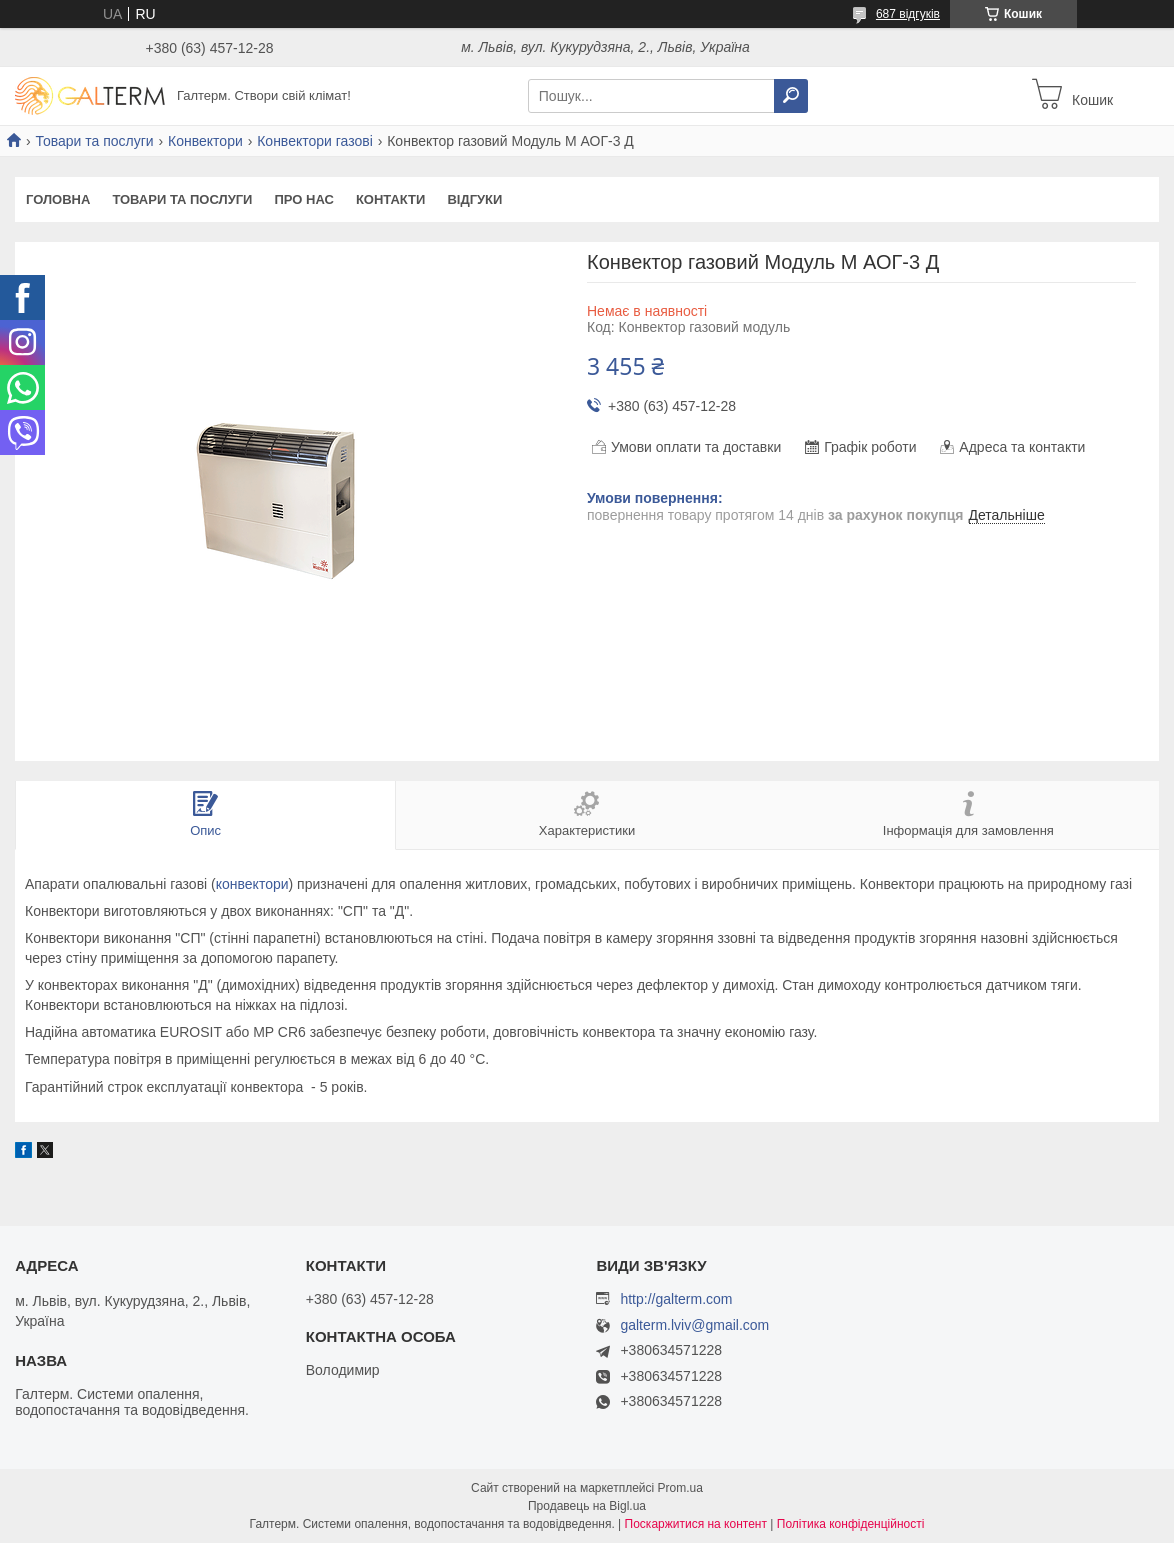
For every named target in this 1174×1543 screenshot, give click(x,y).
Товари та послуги (94, 141)
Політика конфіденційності (851, 1524)
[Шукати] (791, 96)
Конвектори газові (315, 141)
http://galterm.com (676, 1299)
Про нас (303, 199)
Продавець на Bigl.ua (587, 1506)
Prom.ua (680, 1488)
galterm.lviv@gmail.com (694, 1325)
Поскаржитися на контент (696, 1524)
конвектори (252, 884)
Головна (58, 199)
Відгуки (474, 199)
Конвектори (205, 141)
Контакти (391, 199)
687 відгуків (908, 14)
